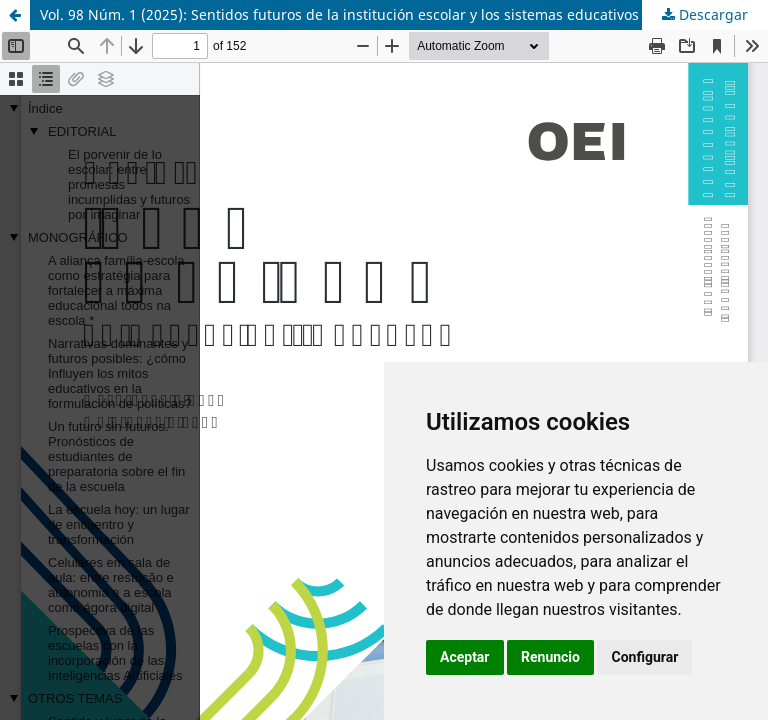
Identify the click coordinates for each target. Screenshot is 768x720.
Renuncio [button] (550, 657)
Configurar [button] (644, 657)
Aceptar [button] (465, 657)
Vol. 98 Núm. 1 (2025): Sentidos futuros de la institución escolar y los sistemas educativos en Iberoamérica (397, 14)
